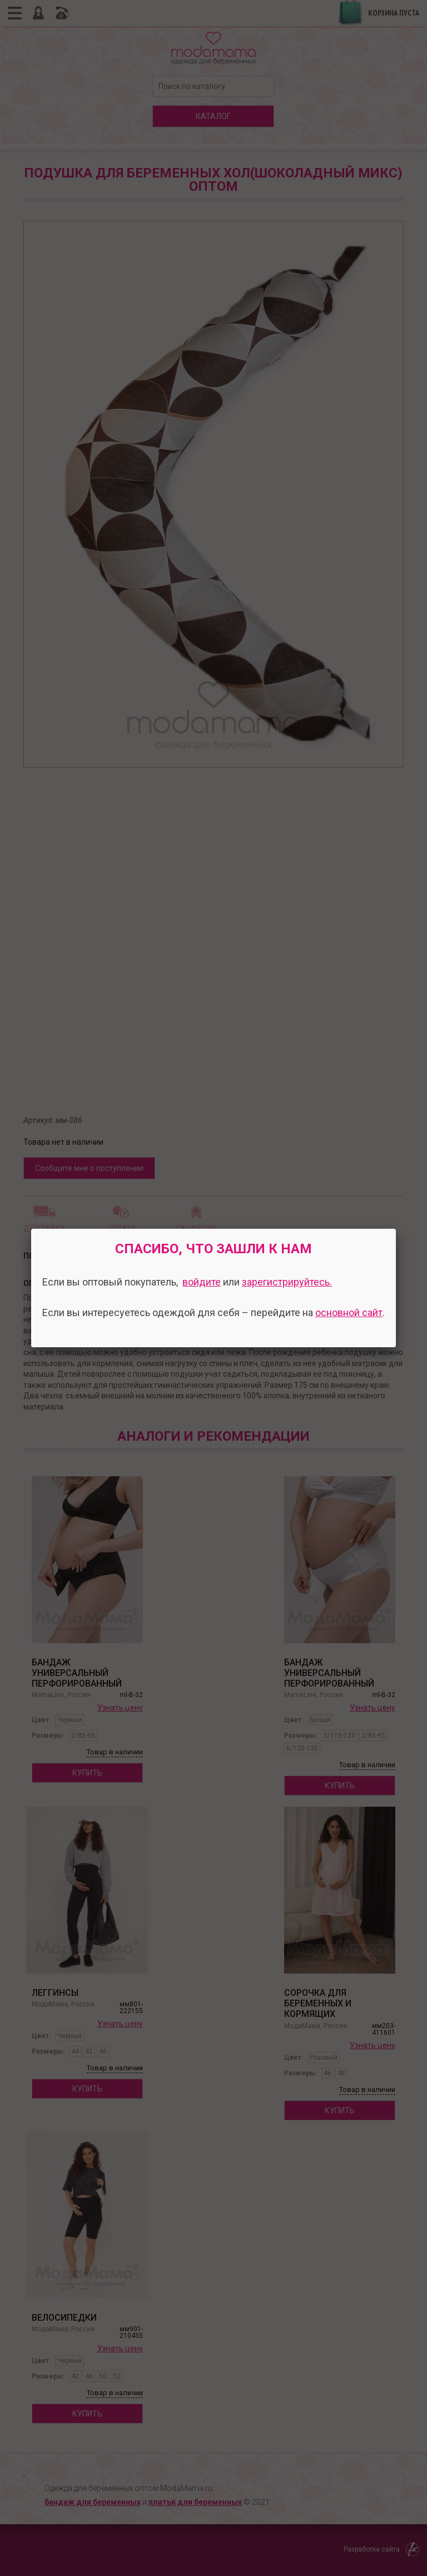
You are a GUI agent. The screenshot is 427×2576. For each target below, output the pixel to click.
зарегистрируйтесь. (287, 1282)
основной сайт (349, 1312)
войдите (201, 1282)
